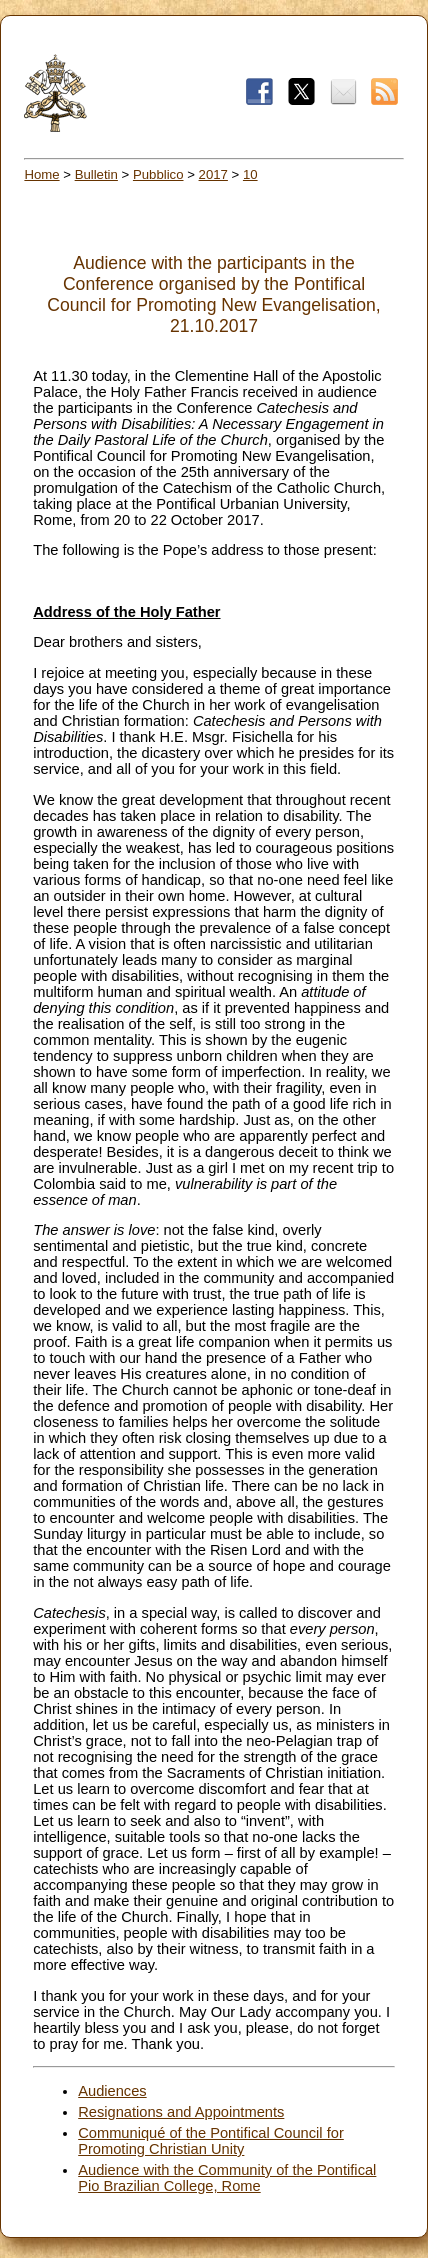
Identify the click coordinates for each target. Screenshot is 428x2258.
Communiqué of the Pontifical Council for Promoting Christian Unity (211, 2141)
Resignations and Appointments (181, 2112)
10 (250, 174)
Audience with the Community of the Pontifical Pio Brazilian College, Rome (227, 2178)
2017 (213, 174)
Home (41, 174)
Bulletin (96, 174)
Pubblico (158, 174)
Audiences (112, 2091)
